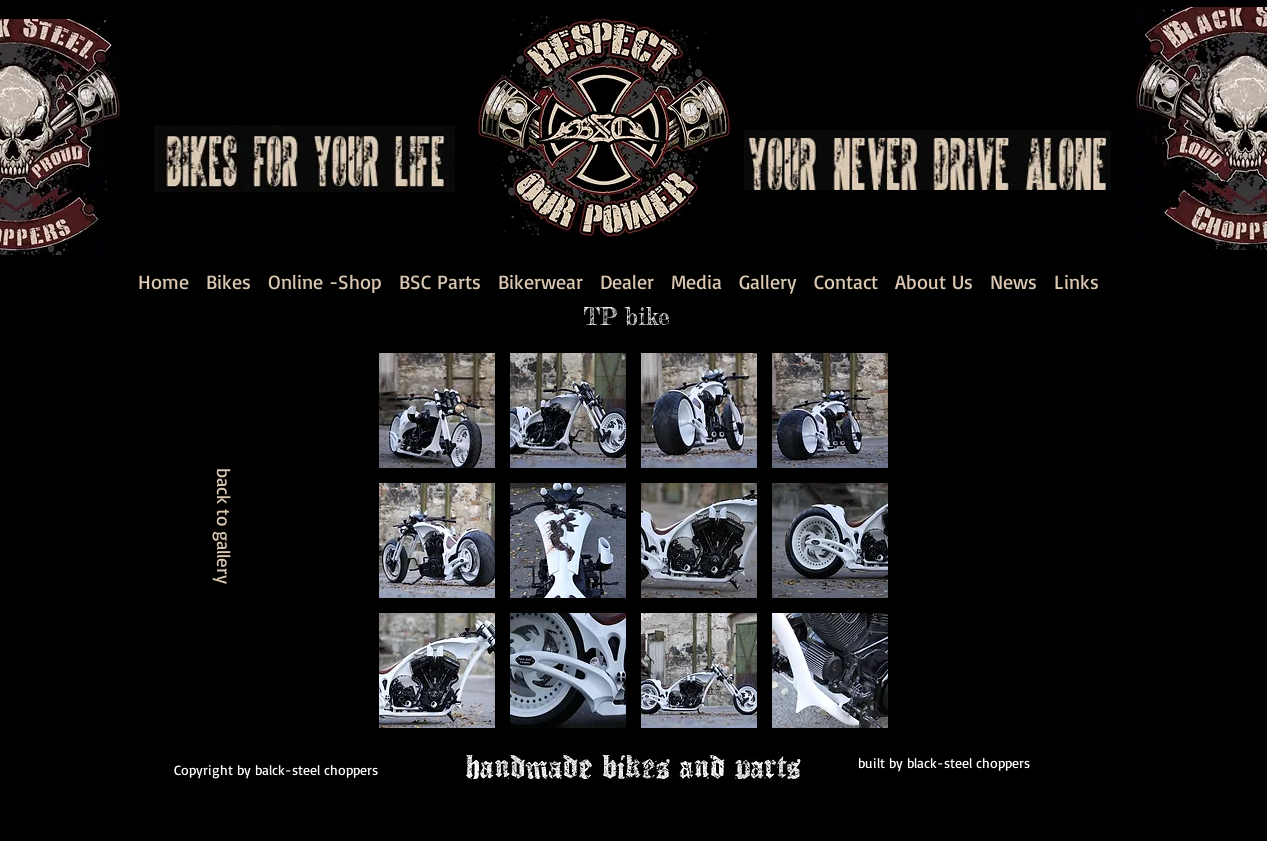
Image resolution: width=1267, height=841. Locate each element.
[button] (437, 410)
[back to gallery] (223, 525)
